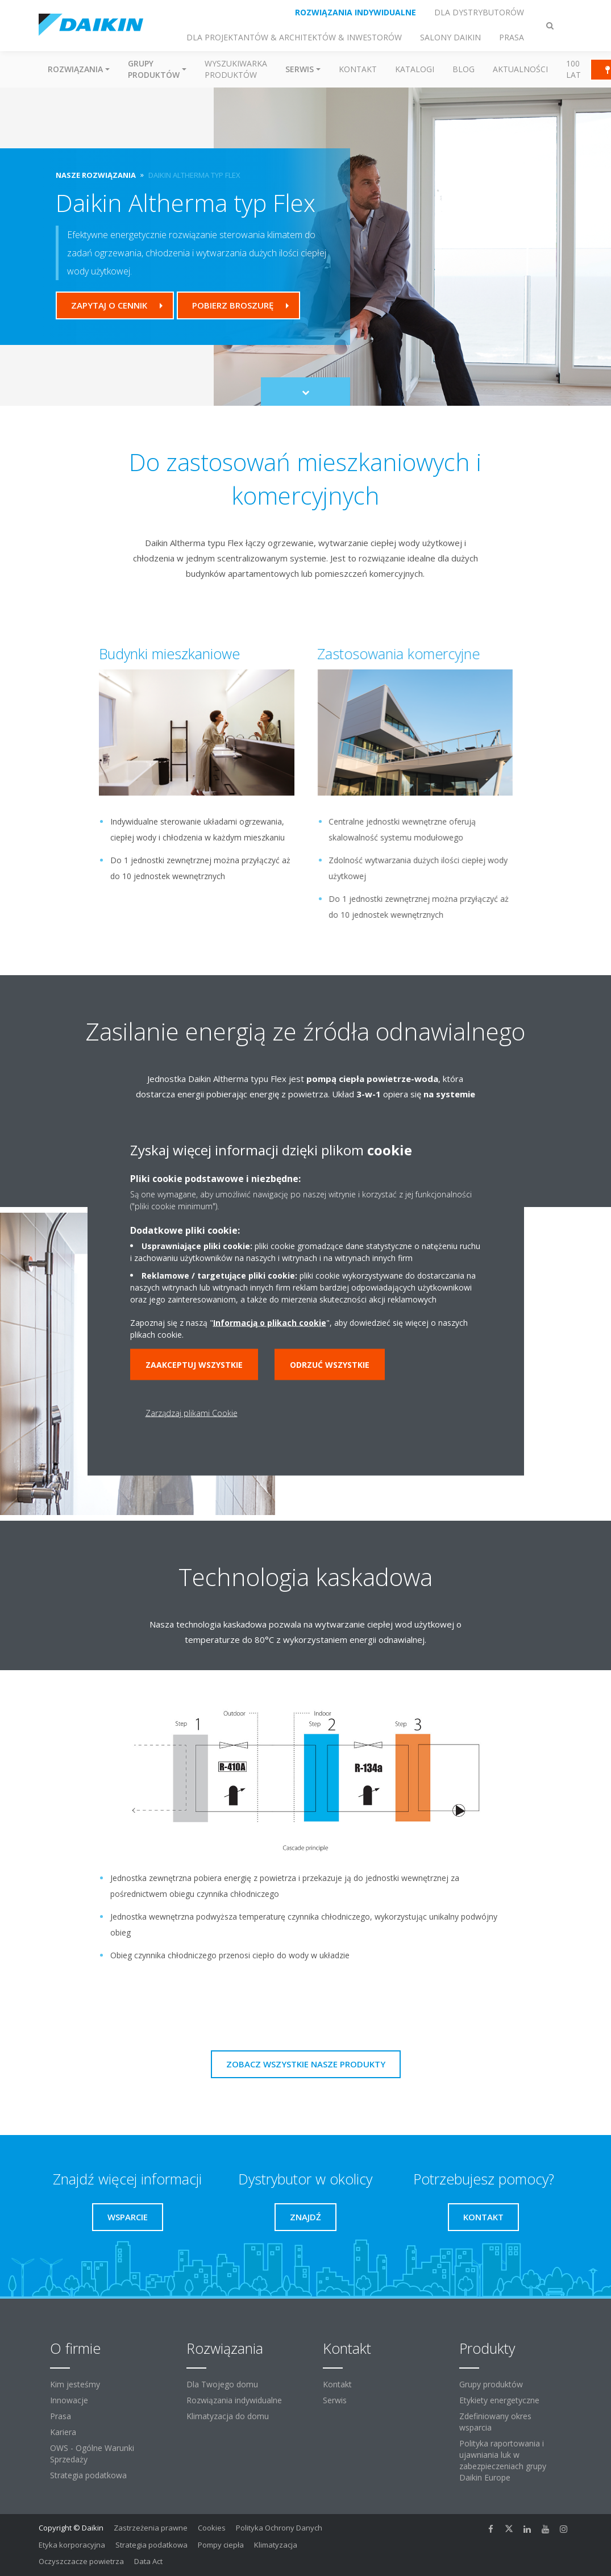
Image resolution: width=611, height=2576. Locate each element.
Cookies (212, 2528)
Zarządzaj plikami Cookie (192, 1412)
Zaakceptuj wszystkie (194, 1364)
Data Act (148, 2561)
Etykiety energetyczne (499, 2400)
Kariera (63, 2432)
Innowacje (69, 2400)
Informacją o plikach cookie (269, 1322)
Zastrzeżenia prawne (151, 2528)
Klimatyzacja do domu (227, 2416)
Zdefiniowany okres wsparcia (495, 2422)
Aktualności (520, 69)
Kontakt (358, 69)
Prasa (60, 2416)
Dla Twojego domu (222, 2384)
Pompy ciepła (221, 2545)
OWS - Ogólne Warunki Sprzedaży (92, 2453)
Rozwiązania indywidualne (234, 2400)
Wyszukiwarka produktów (236, 69)
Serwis (335, 2400)
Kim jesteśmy (75, 2384)
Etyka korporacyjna (72, 2545)
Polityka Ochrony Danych (279, 2528)
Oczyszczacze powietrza (81, 2561)
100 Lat (573, 69)
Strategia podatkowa (88, 2475)
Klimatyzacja (275, 2545)
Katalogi (414, 69)
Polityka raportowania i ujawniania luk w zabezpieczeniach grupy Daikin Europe (502, 2460)
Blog (463, 69)
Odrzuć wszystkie (329, 1364)
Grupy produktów (491, 2384)
